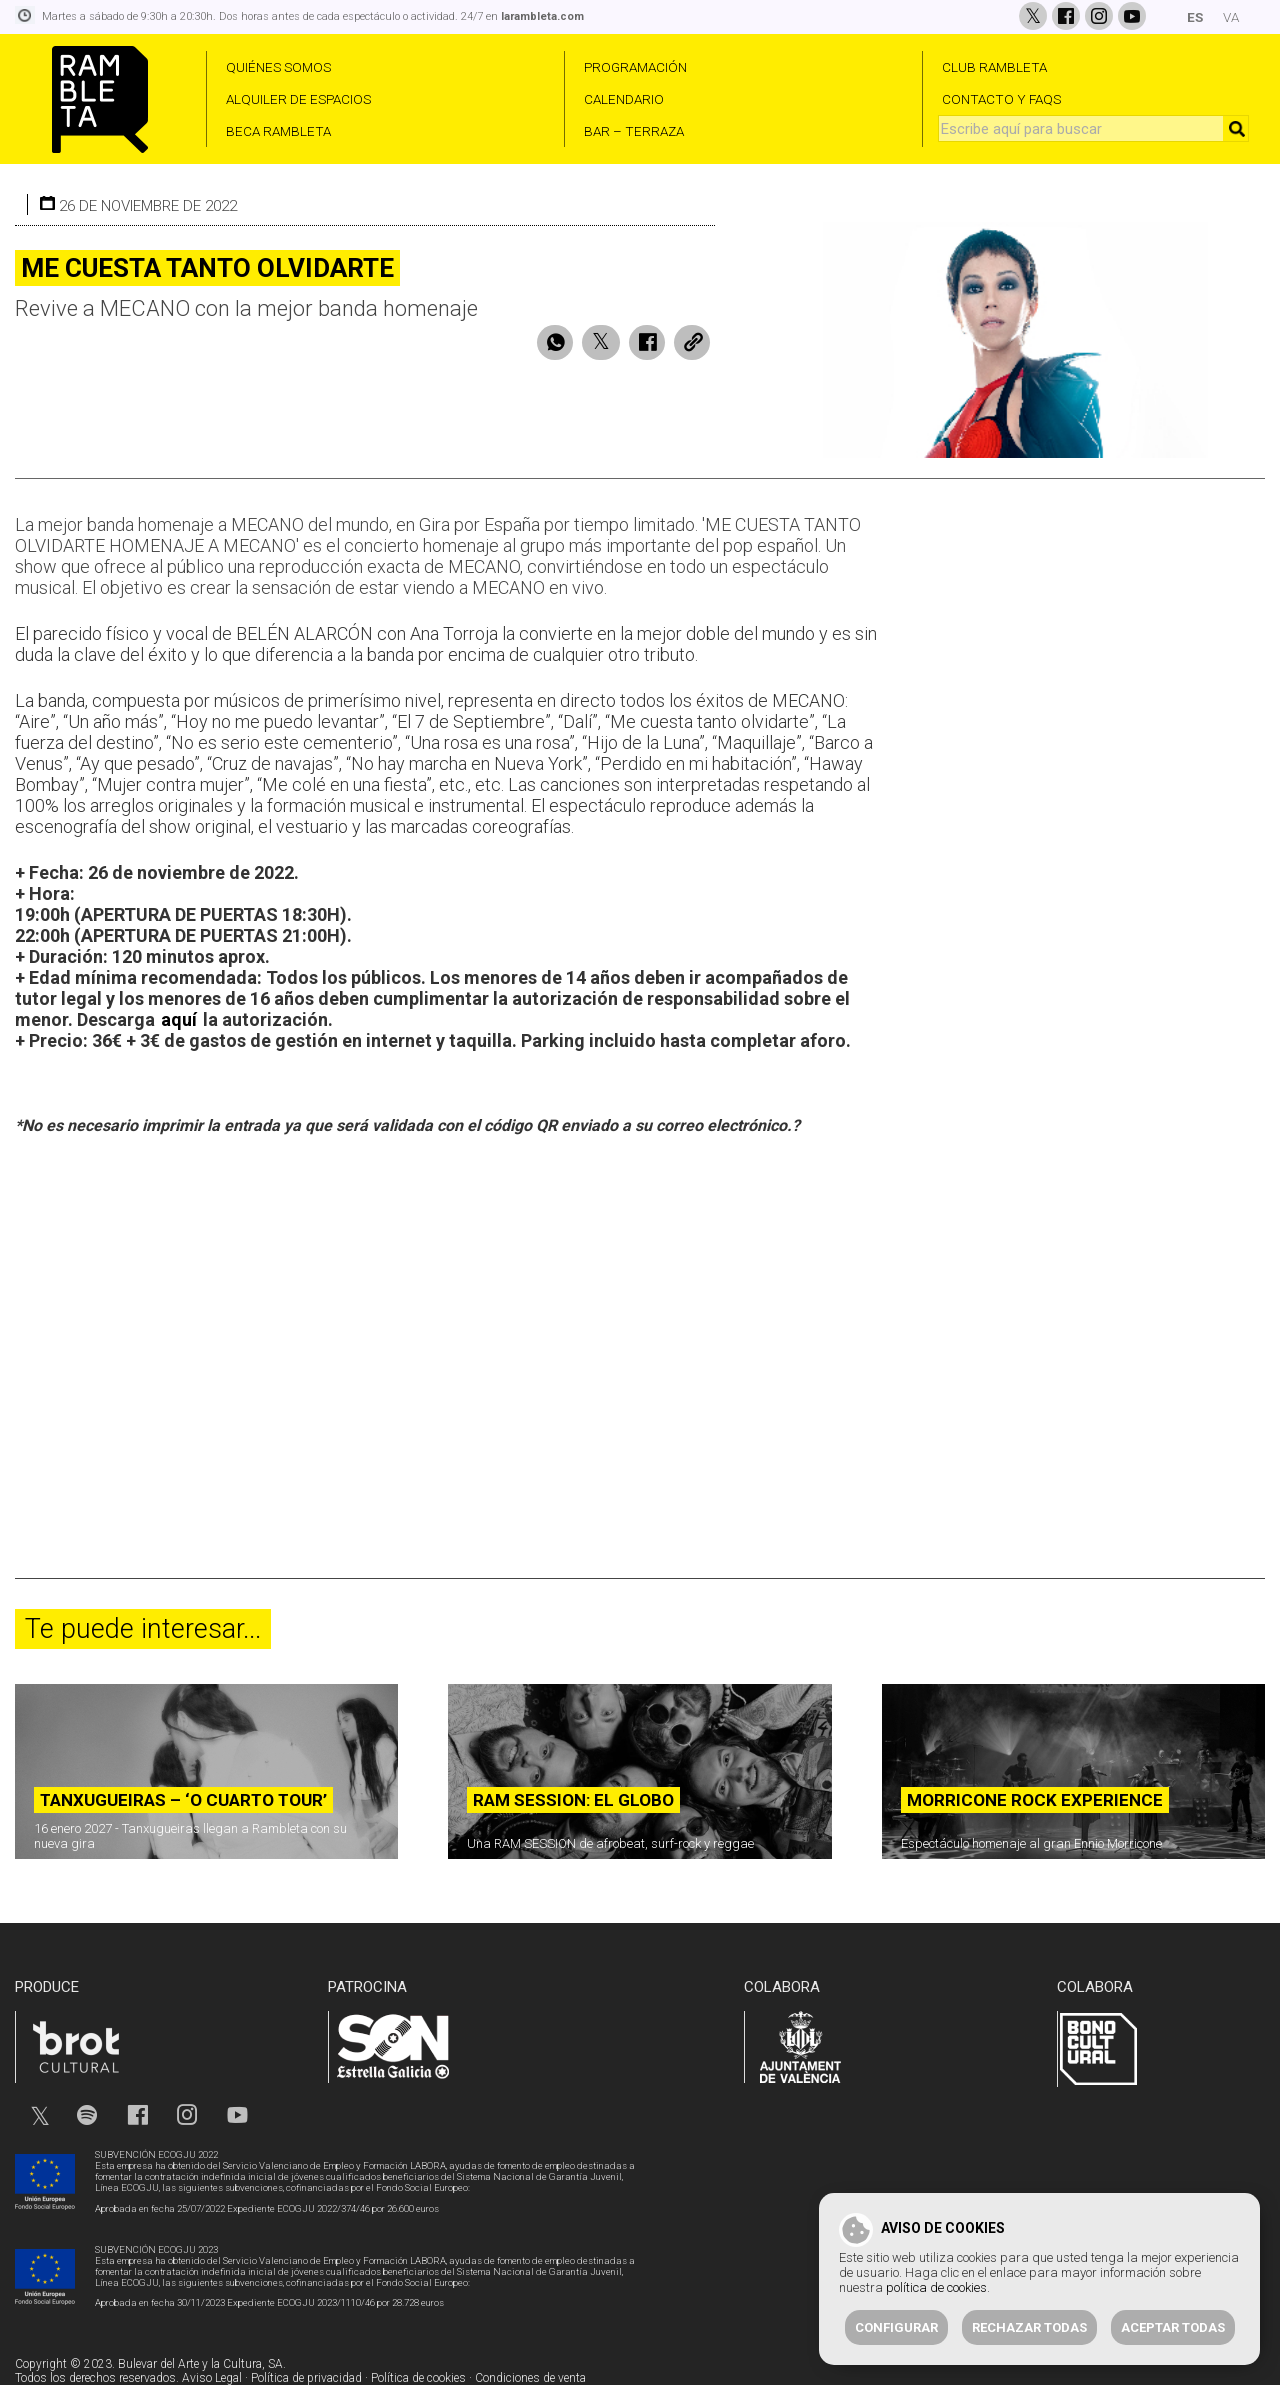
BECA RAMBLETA (278, 131)
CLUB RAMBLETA (994, 67)
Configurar (896, 2327)
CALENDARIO (624, 99)
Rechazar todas (1029, 2327)
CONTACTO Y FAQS (1001, 99)
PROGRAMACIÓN (635, 67)
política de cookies (936, 2287)
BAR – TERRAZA (634, 131)
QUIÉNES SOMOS (278, 67)
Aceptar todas (1173, 2327)
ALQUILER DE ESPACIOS (298, 99)
